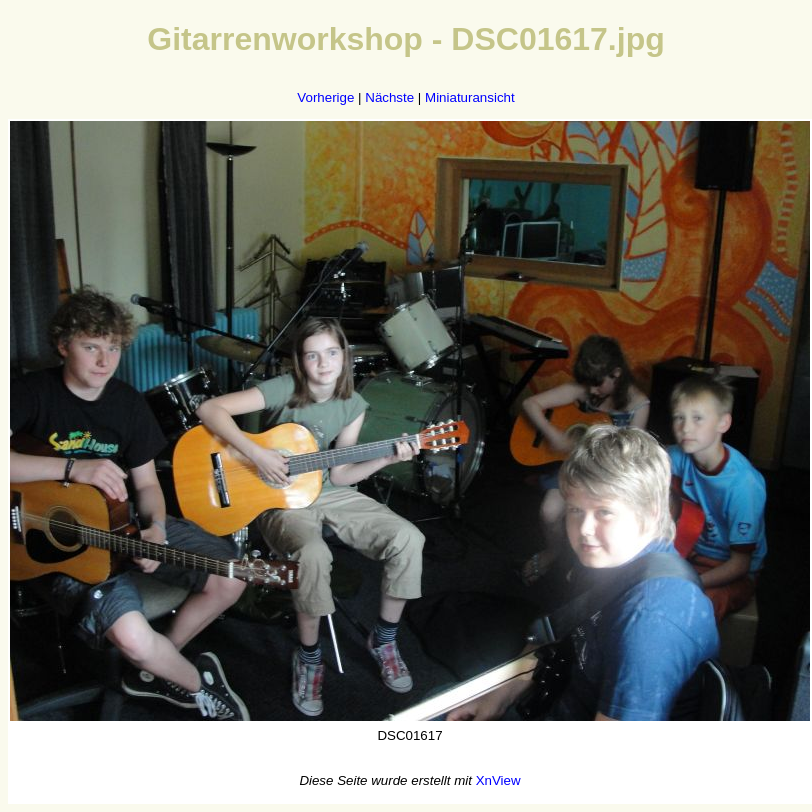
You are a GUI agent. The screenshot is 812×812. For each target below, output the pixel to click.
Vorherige (325, 97)
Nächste (389, 97)
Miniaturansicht (470, 97)
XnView (498, 780)
